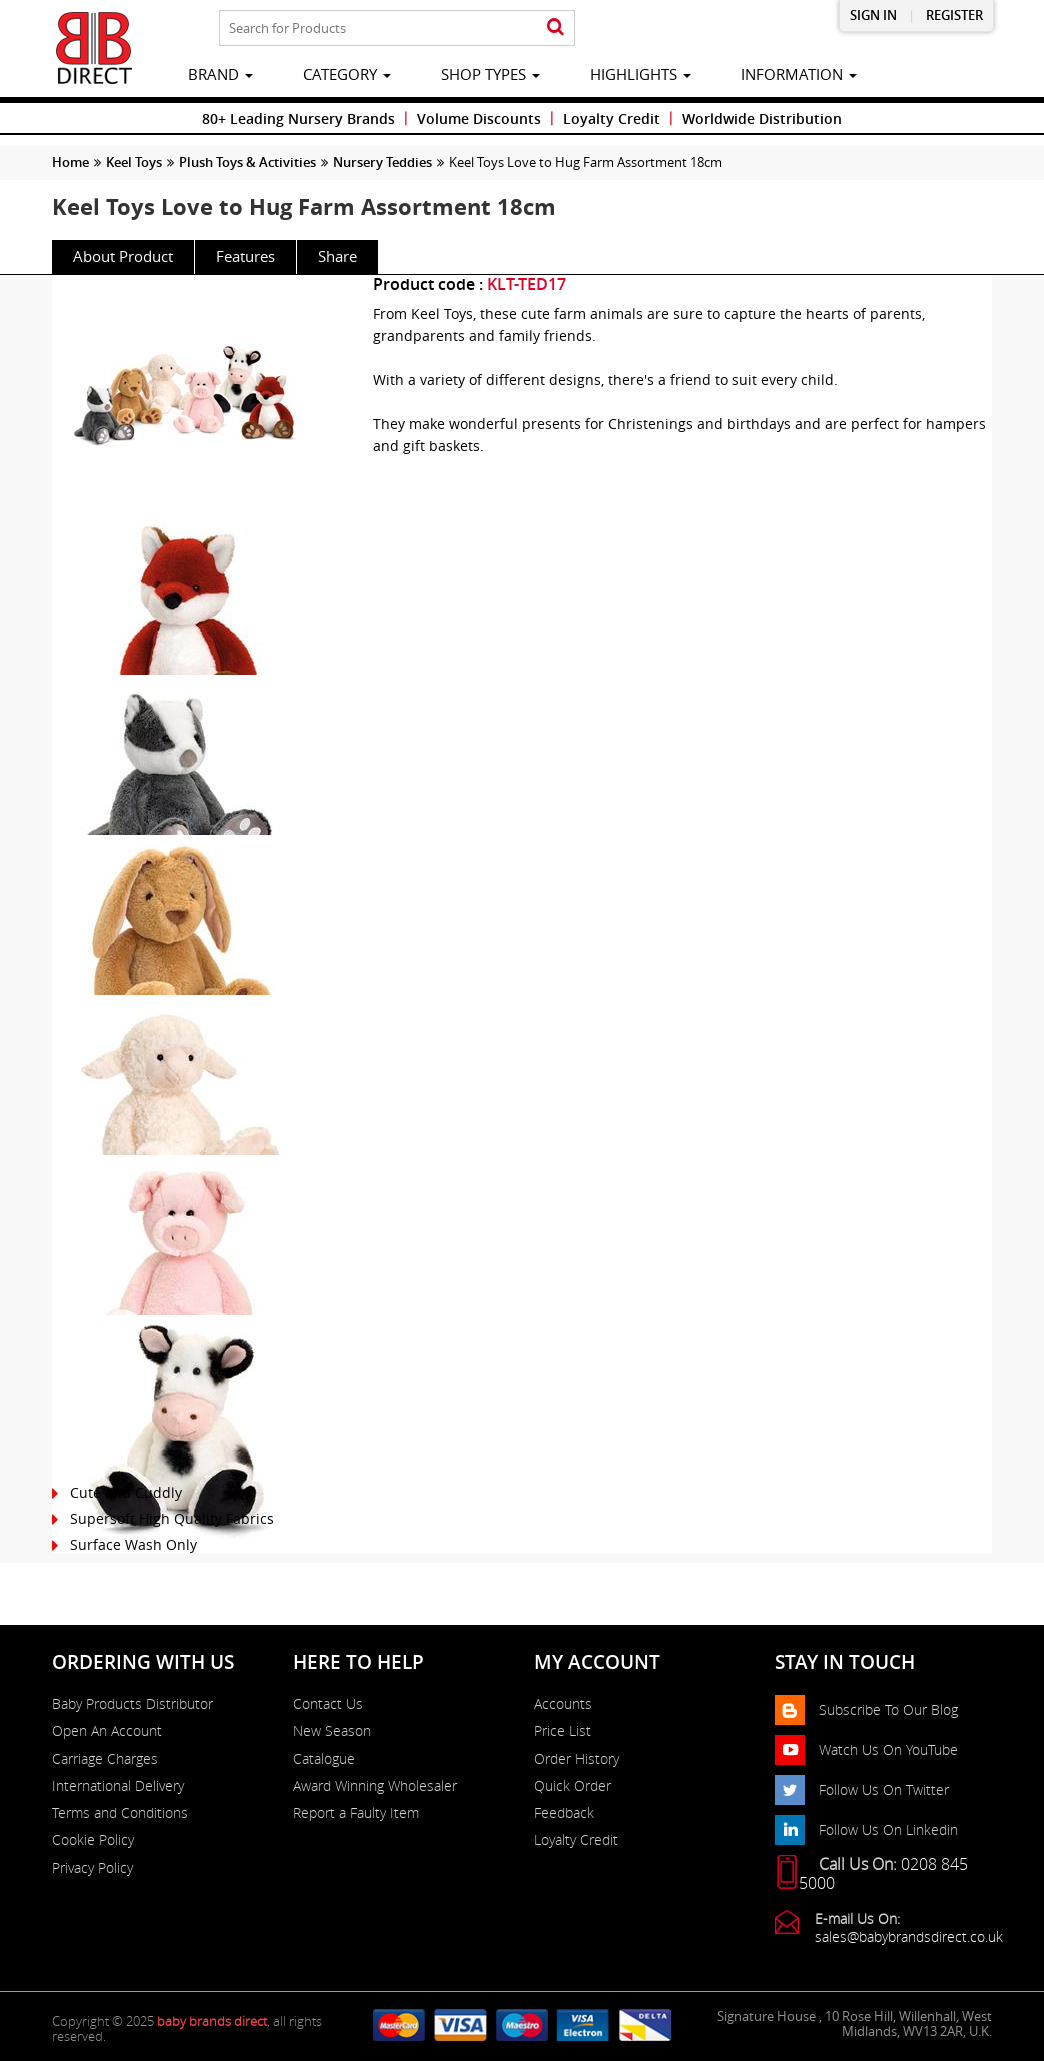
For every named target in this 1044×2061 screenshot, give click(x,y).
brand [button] (220, 74)
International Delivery (118, 1786)
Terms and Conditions (120, 1813)
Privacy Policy (92, 1868)
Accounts (563, 1704)
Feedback (564, 1813)
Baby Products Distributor (132, 1704)
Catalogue (324, 1759)
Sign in (873, 15)
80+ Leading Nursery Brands (298, 118)
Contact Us (328, 1704)
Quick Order (572, 1786)
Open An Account (107, 1731)
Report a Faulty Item (356, 1813)
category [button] (347, 74)
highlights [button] (640, 74)
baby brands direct (212, 2021)
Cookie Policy (93, 1840)
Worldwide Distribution (762, 118)
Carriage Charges (105, 1759)
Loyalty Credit (611, 118)
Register (954, 15)
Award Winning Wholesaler (375, 1786)
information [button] (799, 74)
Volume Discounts (479, 118)
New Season (332, 1731)
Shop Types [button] (490, 74)
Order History (576, 1759)
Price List (562, 1731)
